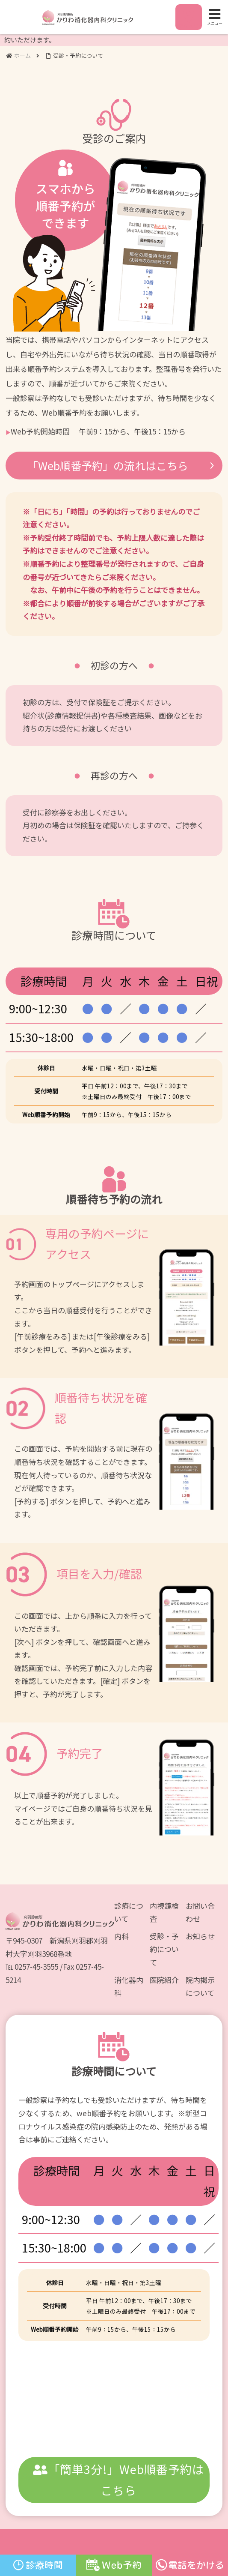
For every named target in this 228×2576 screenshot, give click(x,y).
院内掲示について (200, 1986)
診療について (128, 1912)
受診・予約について (164, 1949)
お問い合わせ (200, 1912)
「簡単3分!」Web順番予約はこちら (118, 2479)
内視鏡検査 (164, 1912)
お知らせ (200, 1936)
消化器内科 (128, 1986)
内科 (121, 1936)
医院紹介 (164, 1979)
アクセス (188, 22)
